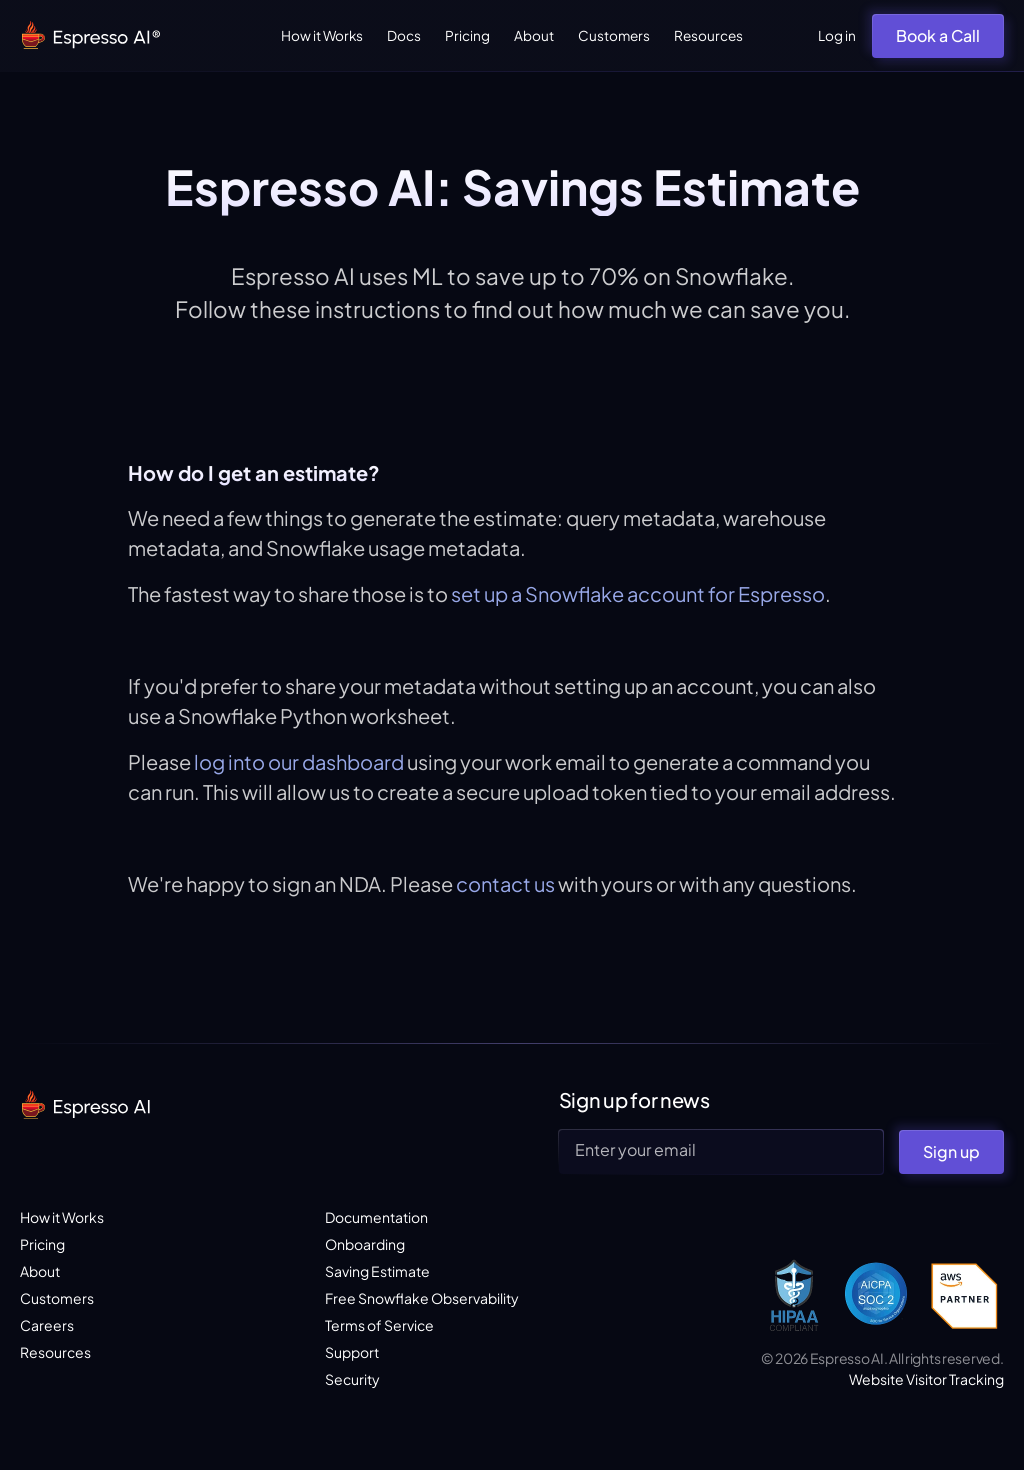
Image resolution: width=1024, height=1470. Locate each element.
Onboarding (365, 1244)
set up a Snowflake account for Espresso (638, 593)
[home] (92, 36)
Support (352, 1352)
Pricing (467, 35)
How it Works (322, 35)
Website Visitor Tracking (926, 1379)
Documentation (376, 1217)
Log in (837, 35)
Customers (614, 35)
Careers (47, 1325)
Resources (708, 35)
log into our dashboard (299, 761)
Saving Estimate (377, 1271)
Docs (404, 35)
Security (352, 1379)
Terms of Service (379, 1325)
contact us (504, 883)
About (534, 35)
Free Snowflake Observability (422, 1298)
